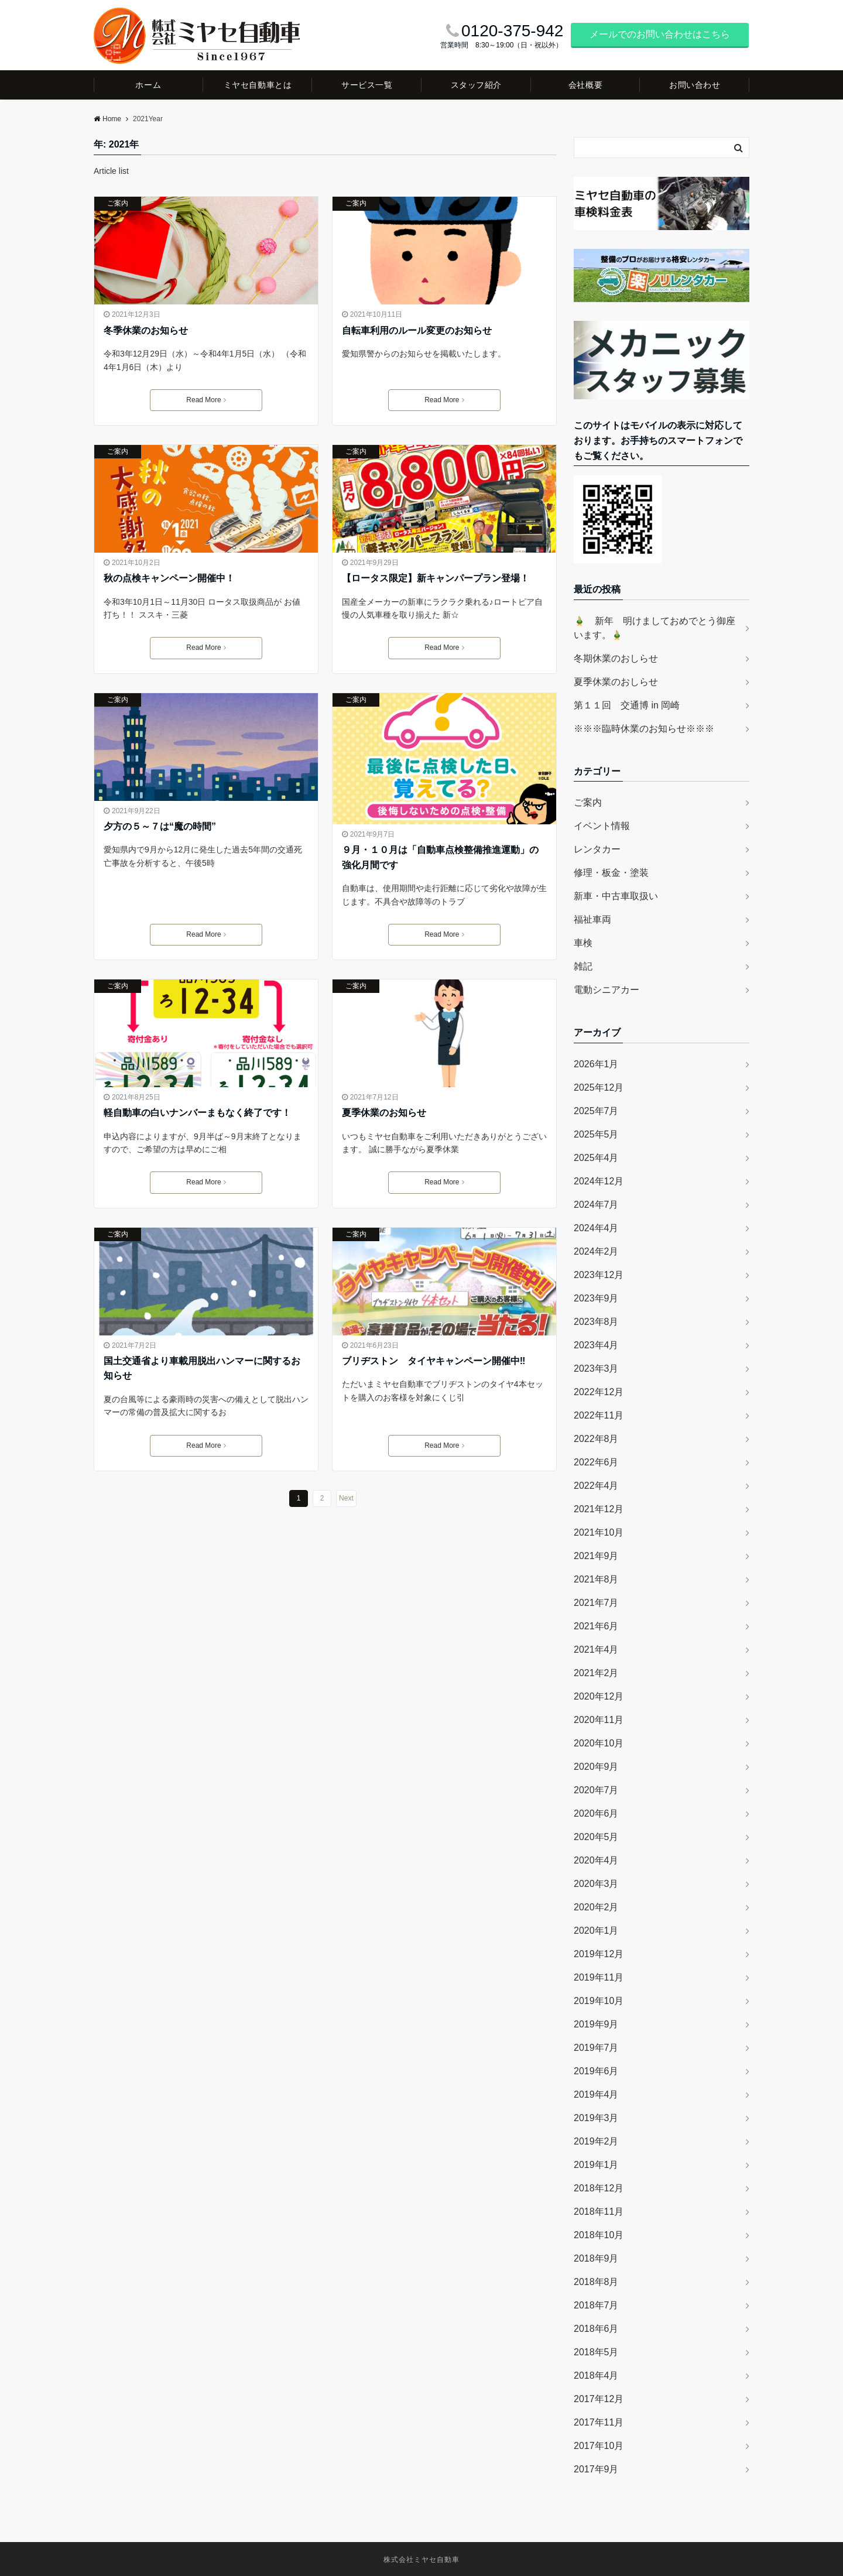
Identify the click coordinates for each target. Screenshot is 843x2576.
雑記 (583, 966)
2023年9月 (596, 1298)
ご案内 (117, 203)
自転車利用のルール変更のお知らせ (417, 330)
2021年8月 (596, 1579)
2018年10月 (598, 2235)
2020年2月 (596, 1907)
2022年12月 (598, 1392)
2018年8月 (596, 2282)
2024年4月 (596, 1228)
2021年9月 (596, 1556)
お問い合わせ (694, 85)
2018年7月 (596, 2305)
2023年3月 (596, 1368)
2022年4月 (596, 1486)
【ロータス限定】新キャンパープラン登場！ (435, 578)
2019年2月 (596, 2141)
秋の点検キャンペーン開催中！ (169, 578)
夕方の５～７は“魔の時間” (160, 826)
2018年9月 (596, 2258)
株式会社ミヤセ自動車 (421, 2560)
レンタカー (597, 849)
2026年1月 (596, 1064)
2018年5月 (596, 2352)
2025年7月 (596, 1111)
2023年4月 (596, 1345)
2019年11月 (598, 1977)
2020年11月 (598, 1720)
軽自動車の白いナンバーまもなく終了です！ (197, 1113)
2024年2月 (596, 1251)
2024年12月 (598, 1181)
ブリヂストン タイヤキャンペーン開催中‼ (434, 1361)
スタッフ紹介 (476, 85)
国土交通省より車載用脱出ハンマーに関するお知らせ (202, 1368)
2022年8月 (596, 1439)
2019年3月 (596, 2118)
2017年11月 (598, 2422)
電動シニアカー (606, 990)
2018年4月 (596, 2375)
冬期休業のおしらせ (616, 658)
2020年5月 (596, 1837)
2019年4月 (596, 2094)
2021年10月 (598, 1532)
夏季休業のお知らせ (384, 1113)
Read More (205, 400)
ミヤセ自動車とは (258, 85)
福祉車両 (592, 919)
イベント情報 (602, 826)
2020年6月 (596, 1813)
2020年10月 (598, 1743)
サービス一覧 (366, 85)
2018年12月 (598, 2188)
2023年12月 (598, 1275)
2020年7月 (596, 1790)
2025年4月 (596, 1158)
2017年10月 (598, 2446)
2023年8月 (596, 1322)
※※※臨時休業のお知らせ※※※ (644, 729)
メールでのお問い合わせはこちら (660, 34)
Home (107, 119)
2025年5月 (596, 1134)
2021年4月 (596, 1649)
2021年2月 (596, 1673)
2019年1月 (596, 2165)
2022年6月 (596, 1462)
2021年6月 (596, 1626)
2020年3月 (596, 1884)
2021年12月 (598, 1509)
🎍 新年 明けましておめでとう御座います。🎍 (654, 628)
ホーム (148, 85)
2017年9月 (596, 2469)
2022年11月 (598, 1415)
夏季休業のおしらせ (616, 682)
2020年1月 (596, 1931)
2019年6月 (596, 2071)
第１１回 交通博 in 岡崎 (627, 705)
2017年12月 (598, 2399)
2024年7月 (596, 1205)
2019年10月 (598, 2001)
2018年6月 (596, 2329)
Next (346, 1498)
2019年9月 (596, 2024)
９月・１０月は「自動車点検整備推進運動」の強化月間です (440, 857)
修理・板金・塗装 (611, 873)
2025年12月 (598, 1087)
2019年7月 (596, 2048)
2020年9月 (596, 1767)
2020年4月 (596, 1860)
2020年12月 (598, 1696)
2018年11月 (598, 2212)
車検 (583, 943)
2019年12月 (598, 1954)
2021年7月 (596, 1603)
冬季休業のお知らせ (146, 330)
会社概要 (585, 85)
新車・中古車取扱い (616, 896)
